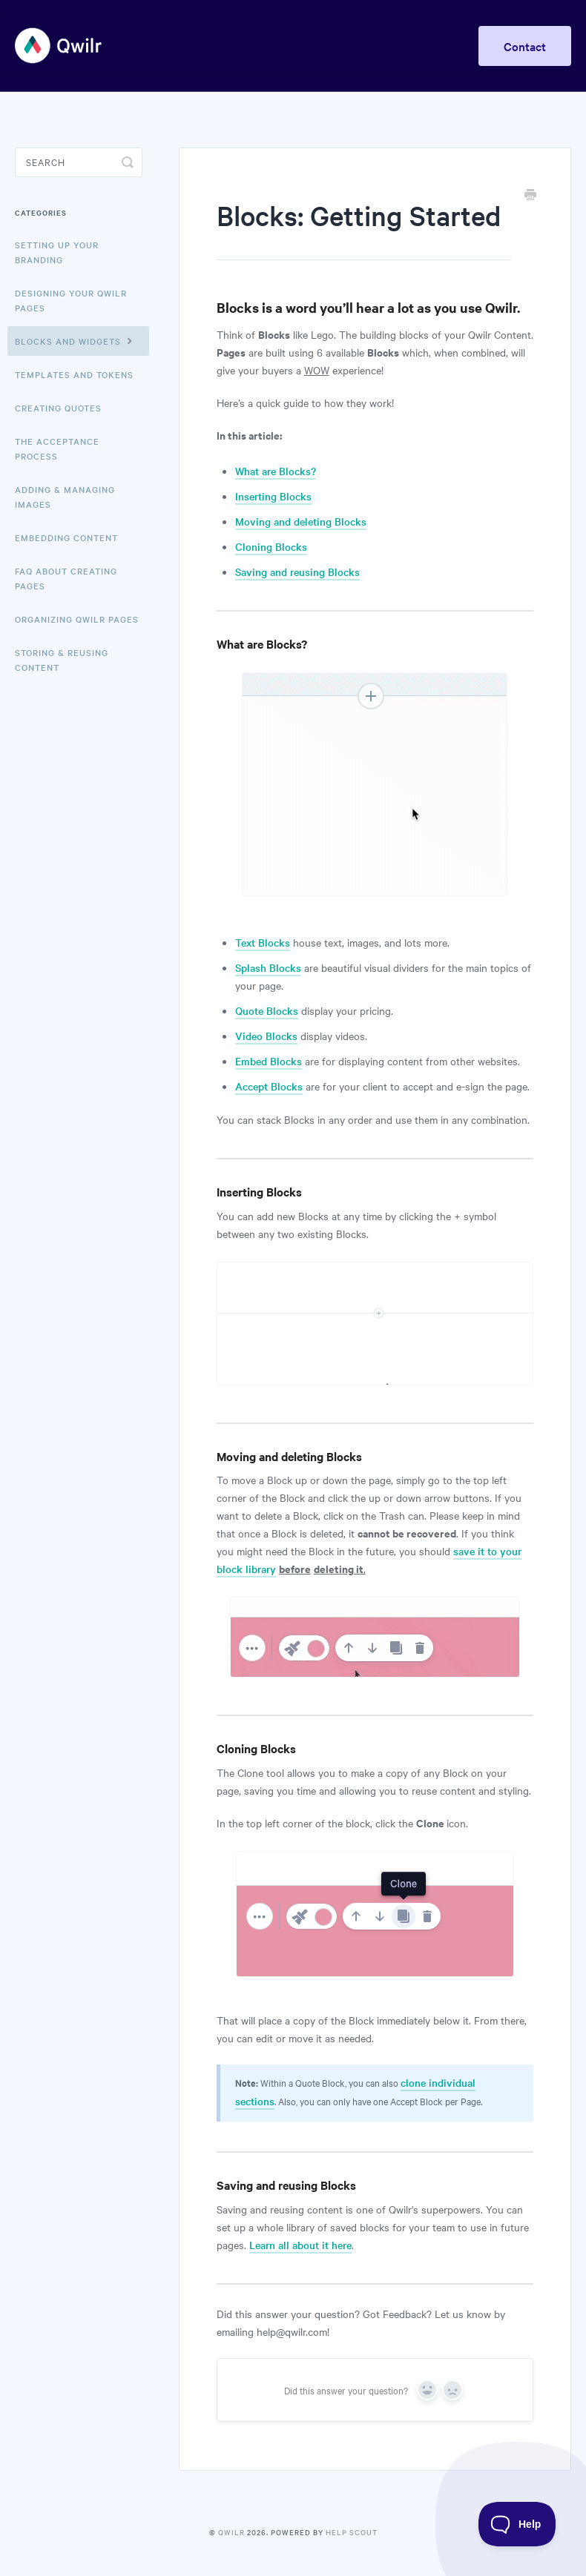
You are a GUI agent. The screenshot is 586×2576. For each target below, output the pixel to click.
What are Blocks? (275, 470)
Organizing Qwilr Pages (77, 619)
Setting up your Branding (57, 252)
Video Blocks (266, 1035)
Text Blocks (262, 942)
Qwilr (231, 2531)
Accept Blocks (269, 1086)
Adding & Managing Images (65, 496)
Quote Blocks (266, 1010)
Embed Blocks (268, 1060)
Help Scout (352, 2531)
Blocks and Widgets (75, 340)
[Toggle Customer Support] (517, 2524)
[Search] (78, 162)
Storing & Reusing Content (61, 659)
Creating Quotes (58, 408)
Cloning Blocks (271, 546)
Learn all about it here (300, 2244)
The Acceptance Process (57, 448)
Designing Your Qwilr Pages (71, 300)
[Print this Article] (530, 196)
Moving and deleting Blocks (300, 521)
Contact (525, 46)
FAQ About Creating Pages (66, 578)
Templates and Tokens (74, 374)
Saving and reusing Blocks (297, 571)
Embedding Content (66, 537)
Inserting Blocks (273, 496)
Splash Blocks (268, 967)
